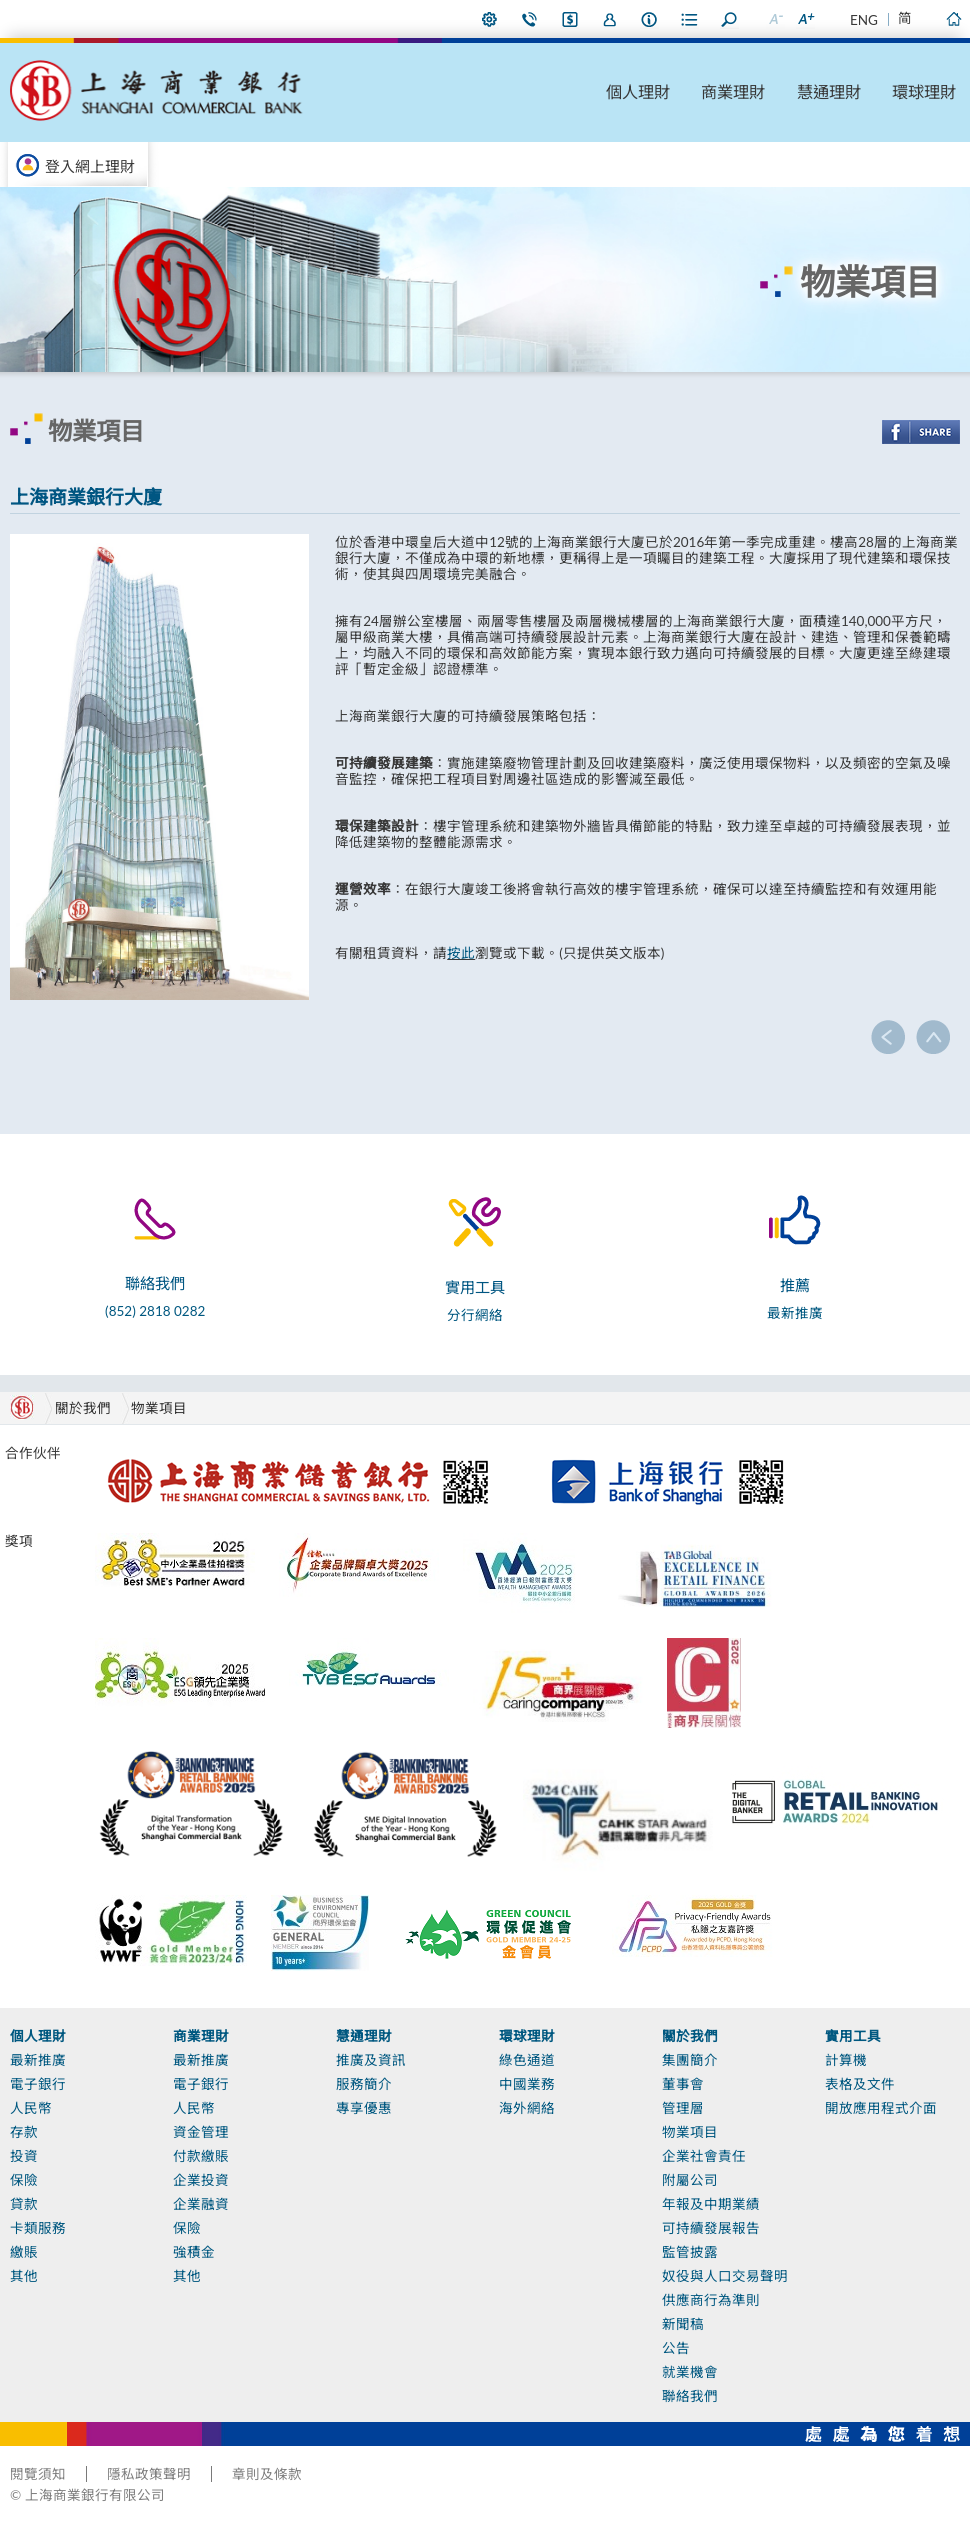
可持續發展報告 (711, 2228)
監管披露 (690, 2252)
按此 (461, 953)
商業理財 (733, 91)
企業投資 (201, 2180)
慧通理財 (829, 91)
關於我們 (690, 2036)
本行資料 (650, 19)
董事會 (683, 2084)
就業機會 (690, 2372)
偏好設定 (490, 19)
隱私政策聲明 (149, 2474)
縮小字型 (775, 19)
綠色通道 (527, 2060)
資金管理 (201, 2132)
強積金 (194, 2252)
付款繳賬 (201, 2156)
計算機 (846, 2060)
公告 (676, 2348)
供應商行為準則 (711, 2300)
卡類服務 (38, 2228)
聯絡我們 (530, 19)
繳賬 (24, 2252)
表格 (690, 19)
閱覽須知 (38, 2474)
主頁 (953, 19)
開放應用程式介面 (881, 2108)
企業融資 (201, 2204)
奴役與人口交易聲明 (725, 2276)
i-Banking (570, 19)
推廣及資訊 (371, 2060)
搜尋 (730, 19)
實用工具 (853, 2036)
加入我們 (610, 19)
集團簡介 (690, 2060)
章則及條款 (267, 2474)
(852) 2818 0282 (155, 1311)
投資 (24, 2156)
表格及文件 (860, 2084)
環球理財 (924, 91)
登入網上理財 (90, 166)
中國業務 (527, 2084)
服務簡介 (364, 2084)
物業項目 (159, 1408)
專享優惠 (364, 2108)
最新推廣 (795, 1313)
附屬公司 (690, 2180)
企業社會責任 (704, 2156)
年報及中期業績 (711, 2204)
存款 (24, 2132)
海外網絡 (527, 2108)
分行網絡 (475, 1315)
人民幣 (31, 2108)
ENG (864, 20)
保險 (24, 2180)
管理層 (683, 2108)
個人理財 (638, 91)
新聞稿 (683, 2324)
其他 (24, 2276)
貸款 (24, 2204)
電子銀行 (38, 2084)
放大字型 (805, 19)
